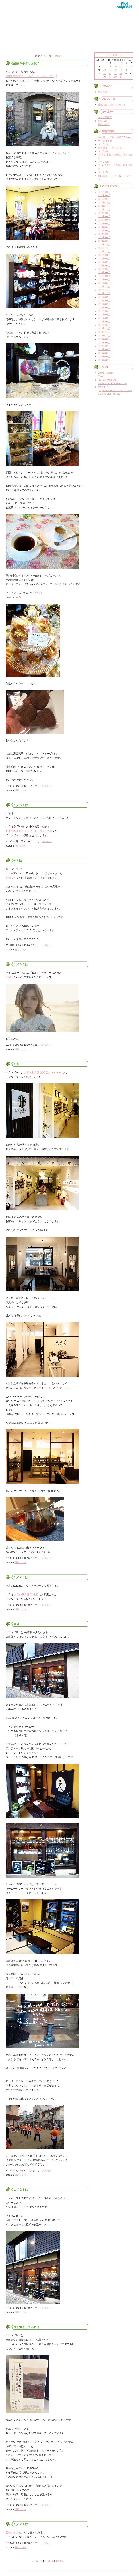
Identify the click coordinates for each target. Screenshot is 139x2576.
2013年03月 (104, 276)
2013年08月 (104, 258)
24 (120, 73)
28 (104, 77)
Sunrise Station (106, 372)
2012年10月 (104, 293)
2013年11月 (104, 248)
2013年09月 (104, 255)
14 (104, 70)
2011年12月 (104, 328)
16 (115, 70)
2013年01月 (104, 283)
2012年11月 (104, 290)
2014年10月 (104, 209)
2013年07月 (104, 262)
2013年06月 (104, 265)
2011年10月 (104, 335)
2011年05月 (104, 353)
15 (110, 70)
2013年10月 (104, 251)
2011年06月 (104, 349)
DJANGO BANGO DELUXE (112, 383)
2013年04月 (104, 272)
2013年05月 (104, 269)
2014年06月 (104, 223)
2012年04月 (104, 314)
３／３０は (104, 151)
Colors (101, 376)
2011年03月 (104, 360)
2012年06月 (104, 307)
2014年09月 (104, 213)
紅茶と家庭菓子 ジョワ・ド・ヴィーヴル (30, 76)
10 (120, 66)
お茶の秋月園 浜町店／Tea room (42, 1072)
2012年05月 (104, 311)
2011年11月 (104, 332)
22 (110, 73)
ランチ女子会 (105, 140)
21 (104, 73)
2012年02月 (104, 321)
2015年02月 (104, 195)
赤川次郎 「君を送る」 (111, 147)
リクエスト (104, 91)
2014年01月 (104, 241)
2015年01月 (104, 199)
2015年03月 (104, 192)
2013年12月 (104, 244)
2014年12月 (104, 202)
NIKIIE (9, 877)
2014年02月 (104, 237)
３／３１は (104, 144)
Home (57, 56)
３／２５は (104, 172)
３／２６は (104, 161)
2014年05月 (104, 227)
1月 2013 (113, 55)
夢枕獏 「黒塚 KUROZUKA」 (115, 137)
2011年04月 (104, 356)
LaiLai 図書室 (105, 117)
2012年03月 (104, 318)
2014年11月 (104, 206)
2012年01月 (104, 325)
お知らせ (47, 786)
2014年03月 (104, 234)
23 (115, 73)
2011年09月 (104, 339)
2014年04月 (104, 230)
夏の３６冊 (104, 124)
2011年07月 (104, 346)
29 (110, 77)
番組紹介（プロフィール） (112, 104)
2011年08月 (104, 342)
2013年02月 (104, 279)
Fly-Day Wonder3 (107, 380)
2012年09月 (104, 297)
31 (120, 77)
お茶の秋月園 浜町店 (26, 1594)
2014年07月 (104, 220)
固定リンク (20, 790)
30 (115, 77)
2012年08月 (104, 300)
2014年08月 (104, 216)
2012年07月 (104, 304)
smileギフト (104, 387)
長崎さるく (12, 2532)
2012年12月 (104, 286)
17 (120, 70)
